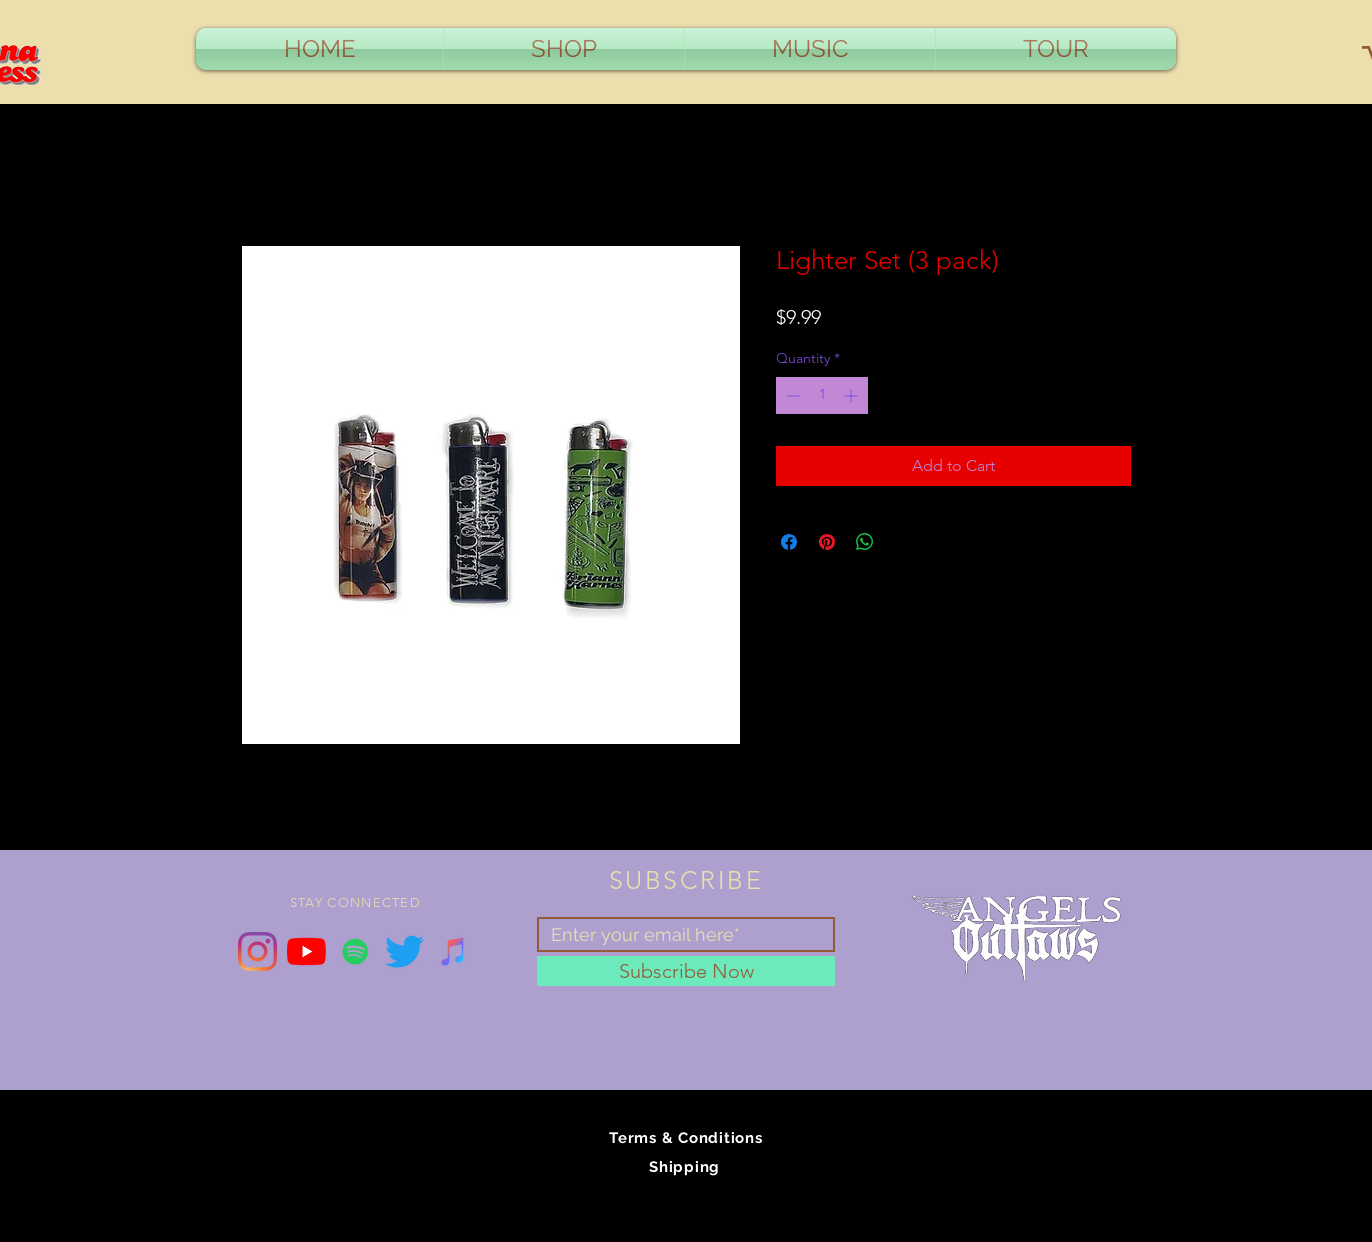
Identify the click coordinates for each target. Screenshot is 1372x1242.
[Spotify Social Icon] (355, 951)
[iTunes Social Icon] (453, 951)
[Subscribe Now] (686, 971)
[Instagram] (257, 951)
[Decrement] (791, 395)
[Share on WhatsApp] (865, 542)
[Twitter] (404, 951)
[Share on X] (903, 542)
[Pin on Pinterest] (827, 542)
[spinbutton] (822, 395)
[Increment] (852, 395)
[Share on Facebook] (789, 542)
